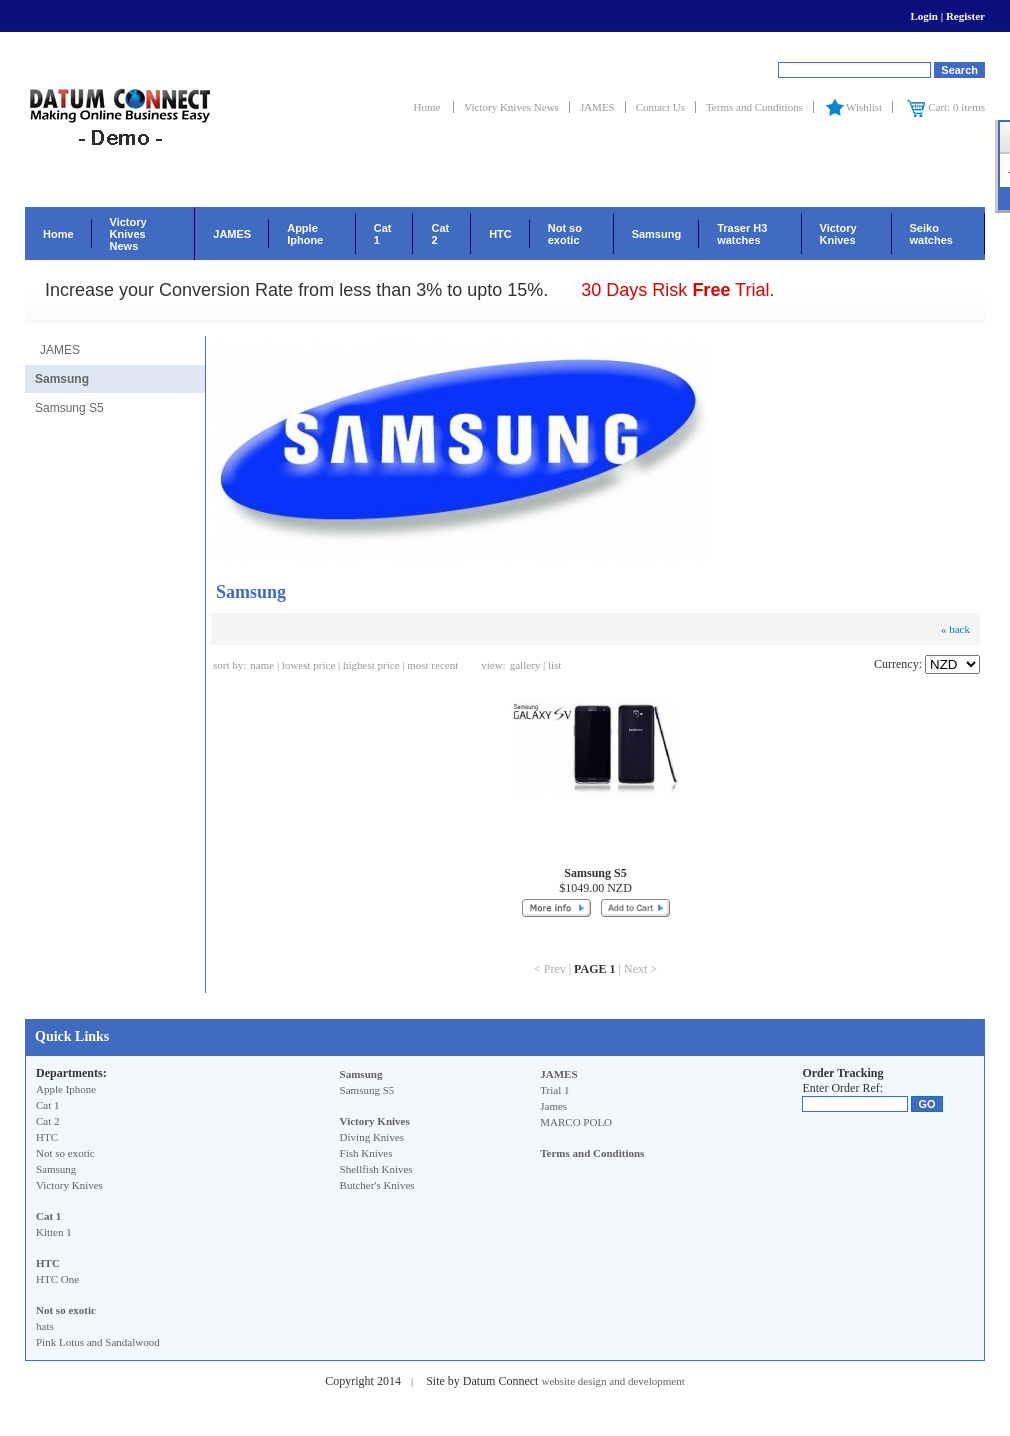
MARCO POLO (576, 1122)
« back (955, 629)
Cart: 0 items (945, 107)
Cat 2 (440, 234)
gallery (525, 665)
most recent (432, 665)
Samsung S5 (69, 408)
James (553, 1106)
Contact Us (660, 107)
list (554, 665)
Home (429, 107)
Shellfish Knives (376, 1169)
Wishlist (853, 107)
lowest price (308, 665)
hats (45, 1326)
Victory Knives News (511, 107)
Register (965, 16)
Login (924, 16)
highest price (371, 665)
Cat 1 (383, 234)
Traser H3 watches (742, 234)
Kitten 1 (54, 1232)
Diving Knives (372, 1137)
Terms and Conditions (754, 107)
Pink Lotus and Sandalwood (98, 1342)
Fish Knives (366, 1153)
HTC (500, 234)
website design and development (612, 1381)
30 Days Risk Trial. (677, 290)
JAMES (597, 107)
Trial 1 (554, 1090)
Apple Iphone (305, 234)
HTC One (57, 1279)
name (262, 665)
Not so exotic (565, 234)
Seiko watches (931, 234)
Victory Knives (838, 234)
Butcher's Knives (377, 1185)
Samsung (657, 234)
